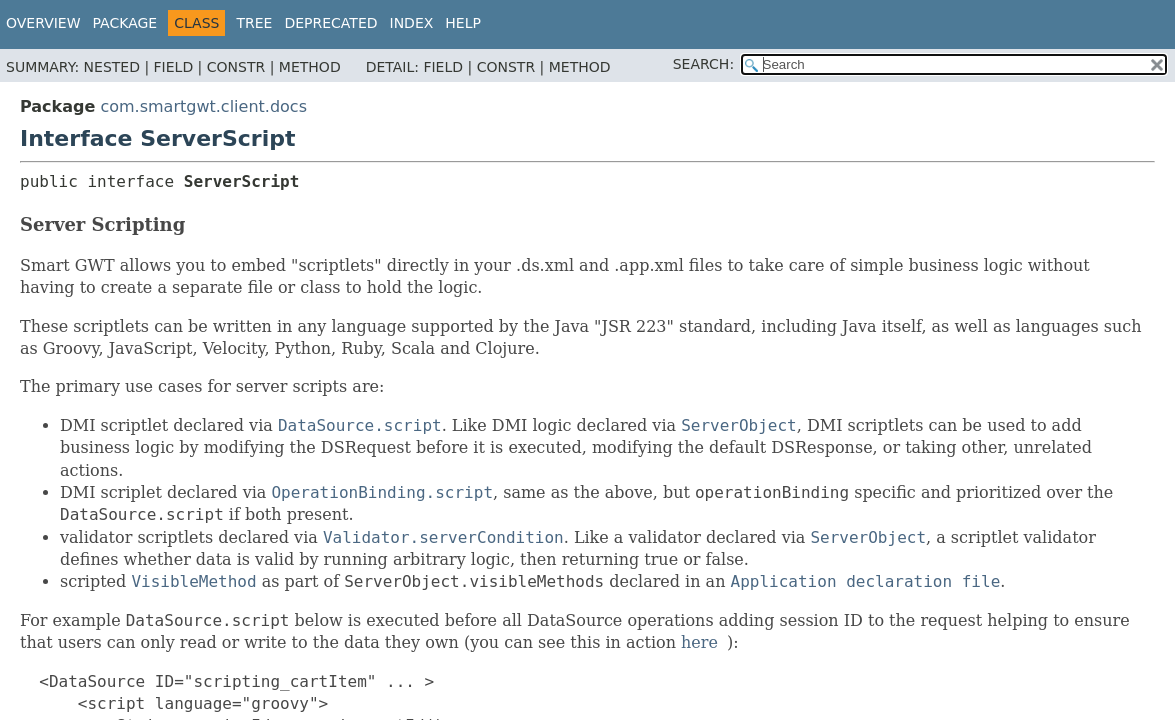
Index (412, 23)
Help (463, 23)
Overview (43, 23)
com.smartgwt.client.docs (203, 106)
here (699, 642)
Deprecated (330, 23)
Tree (254, 23)
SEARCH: (703, 64)
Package (125, 23)
